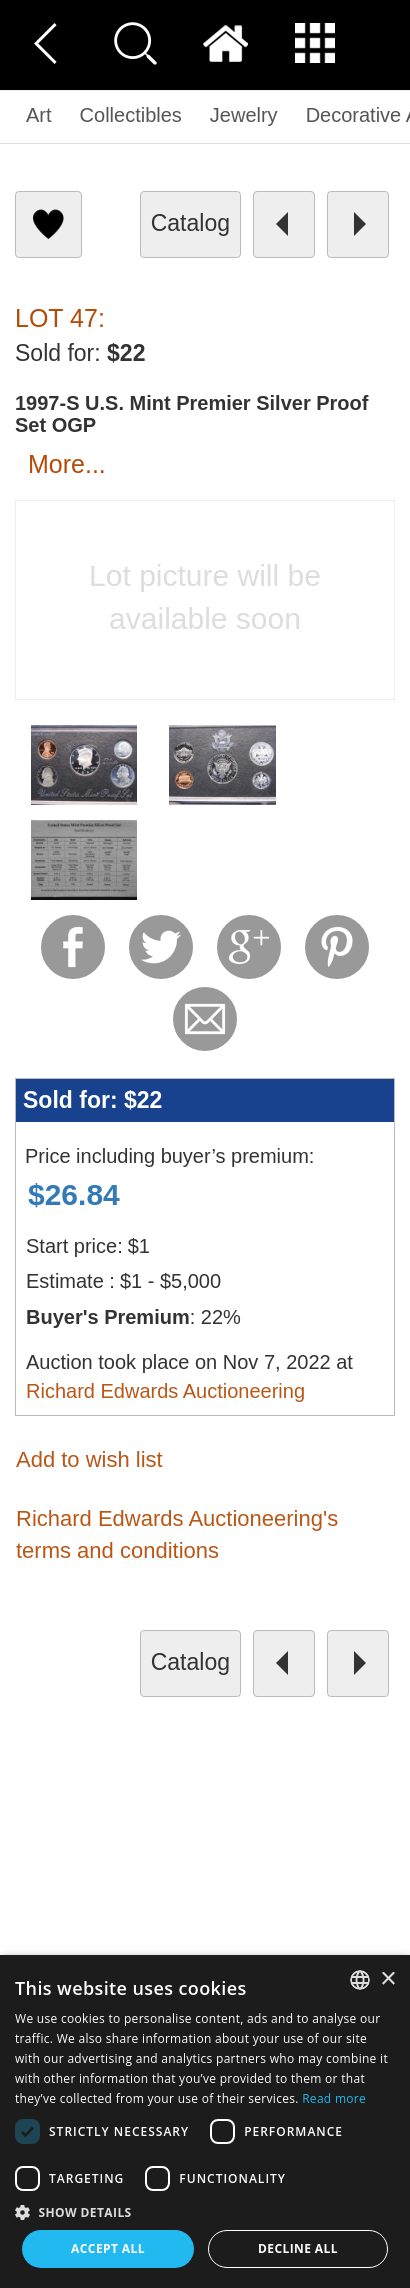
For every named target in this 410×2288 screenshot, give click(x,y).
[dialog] (205, 2121)
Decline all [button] (298, 2248)
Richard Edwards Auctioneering (165, 1391)
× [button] (387, 1979)
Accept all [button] (108, 2248)
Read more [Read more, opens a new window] (334, 2098)
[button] (205, 2211)
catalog (190, 223)
